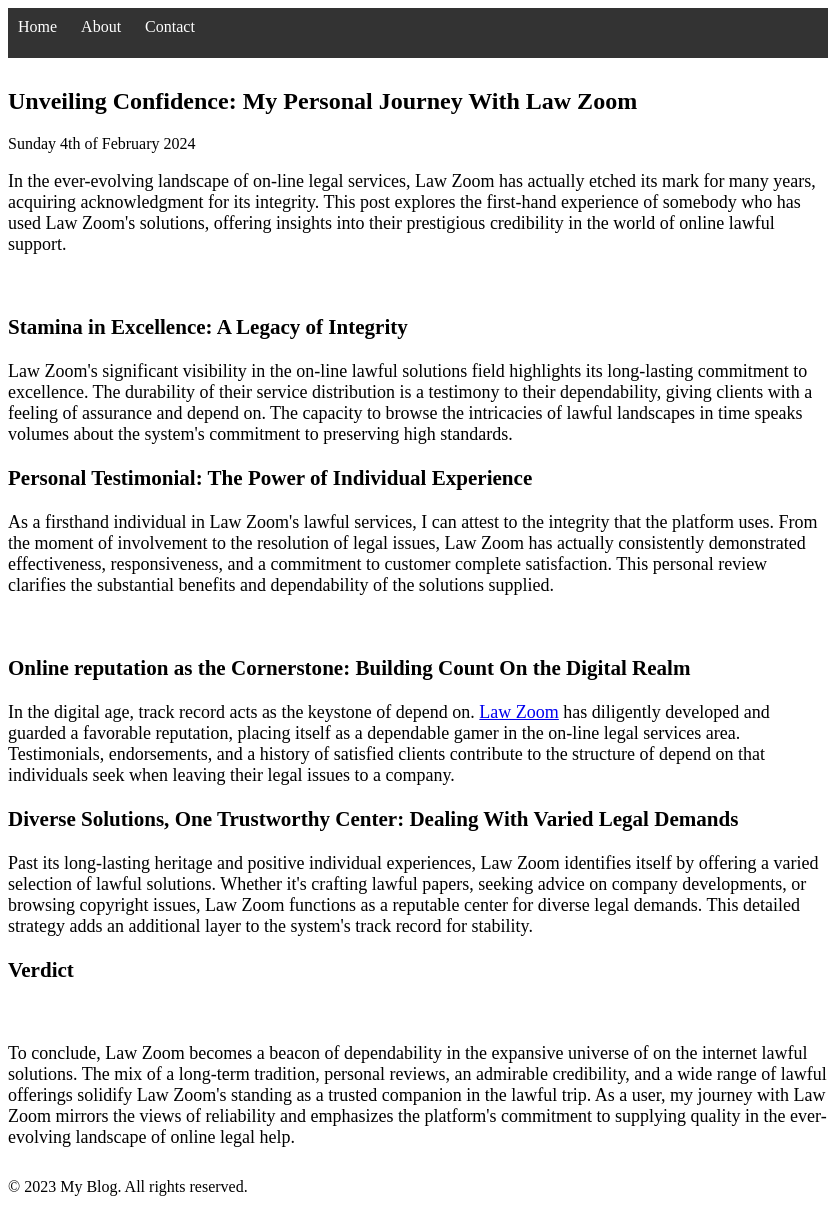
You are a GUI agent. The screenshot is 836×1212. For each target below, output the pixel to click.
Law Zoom (518, 712)
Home (37, 26)
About (101, 26)
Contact (170, 26)
